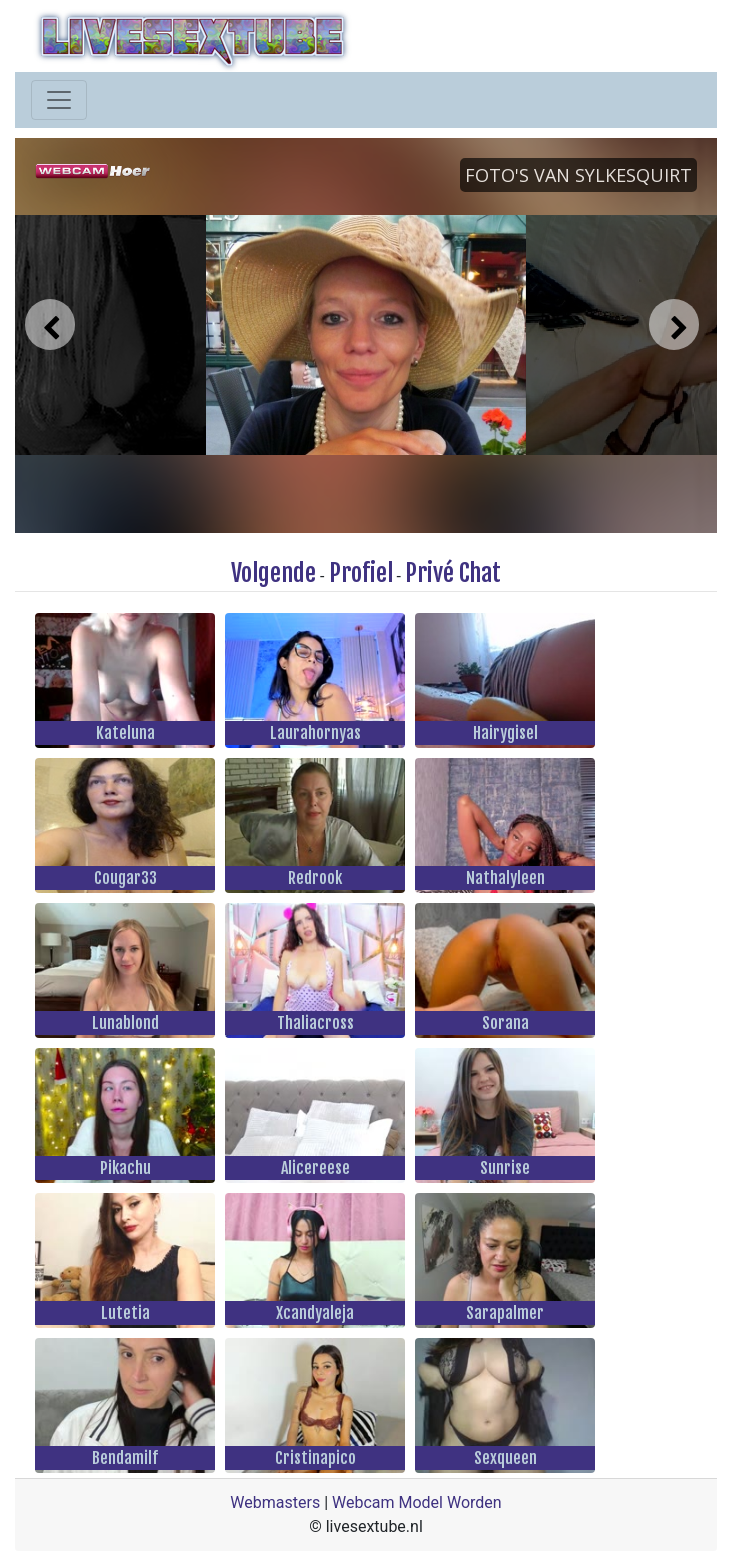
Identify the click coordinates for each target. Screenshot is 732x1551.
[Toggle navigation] (59, 100)
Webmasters (275, 1502)
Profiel (361, 573)
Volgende (273, 573)
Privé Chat (453, 573)
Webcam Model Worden (417, 1502)
